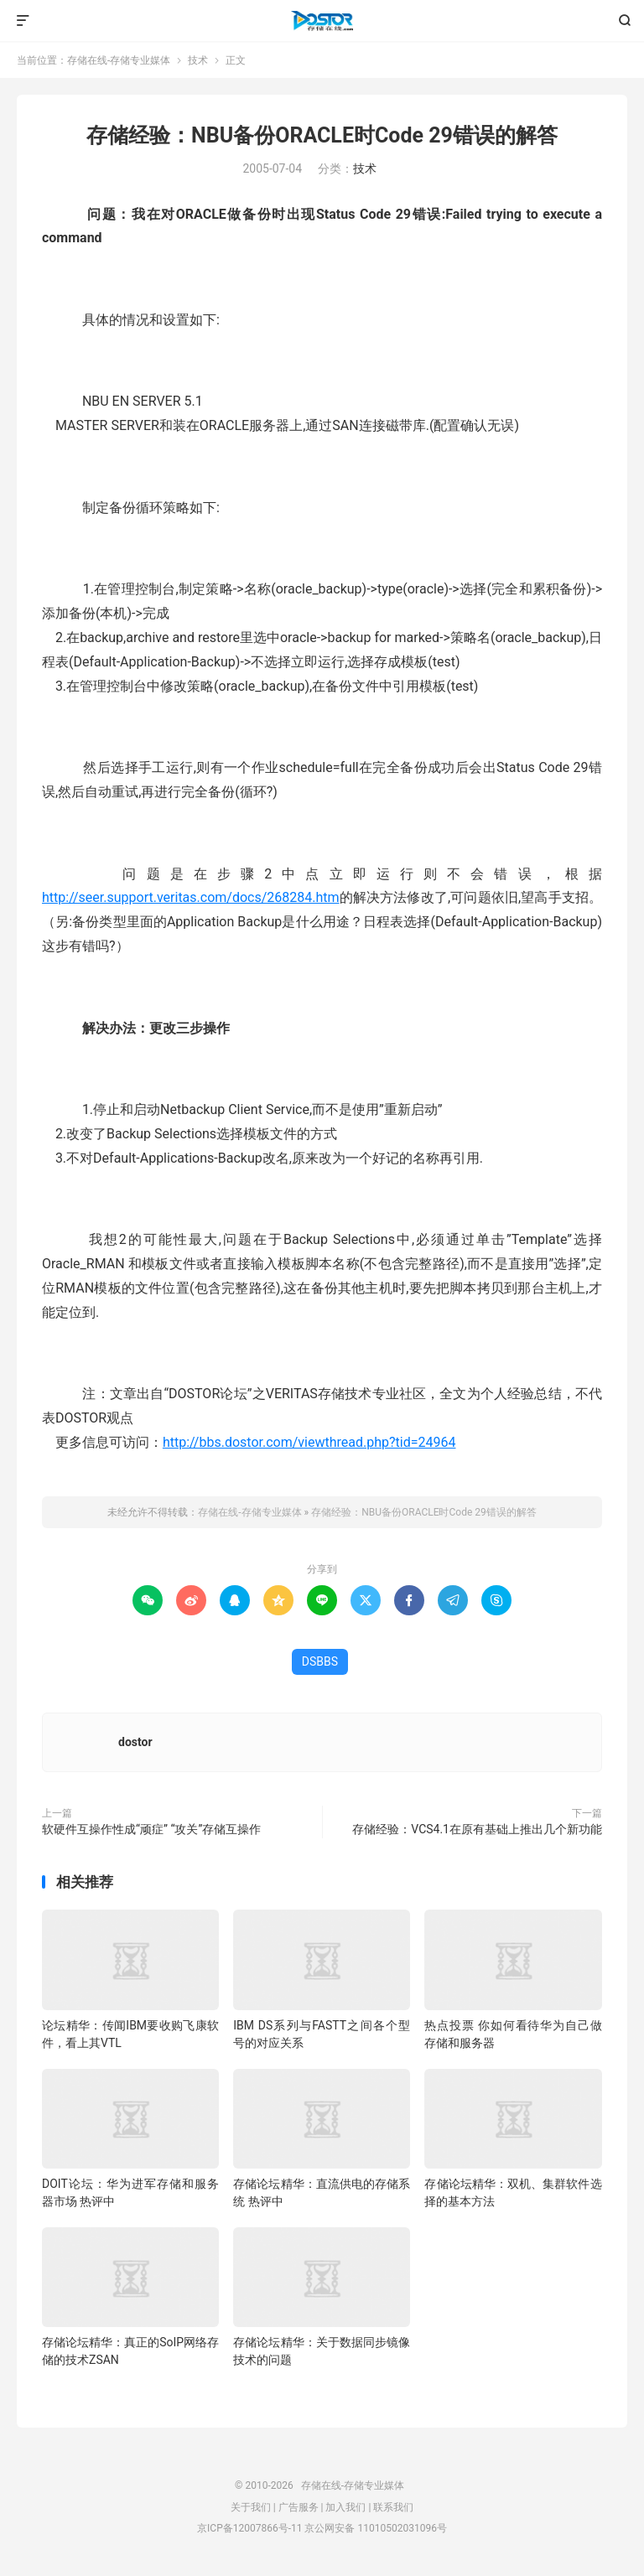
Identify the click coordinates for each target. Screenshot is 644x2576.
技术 (198, 60)
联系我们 (393, 2507)
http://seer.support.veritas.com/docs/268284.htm (191, 897)
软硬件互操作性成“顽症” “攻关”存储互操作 (151, 1829)
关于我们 (251, 2507)
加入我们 (345, 2507)
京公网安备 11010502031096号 (375, 2528)
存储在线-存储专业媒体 (322, 21)
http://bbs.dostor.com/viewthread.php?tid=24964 (309, 1442)
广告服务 (298, 2507)
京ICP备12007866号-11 (249, 2528)
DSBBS (320, 1661)
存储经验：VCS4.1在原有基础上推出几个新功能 (477, 1829)
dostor (135, 1742)
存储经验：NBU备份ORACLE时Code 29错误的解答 (322, 135)
